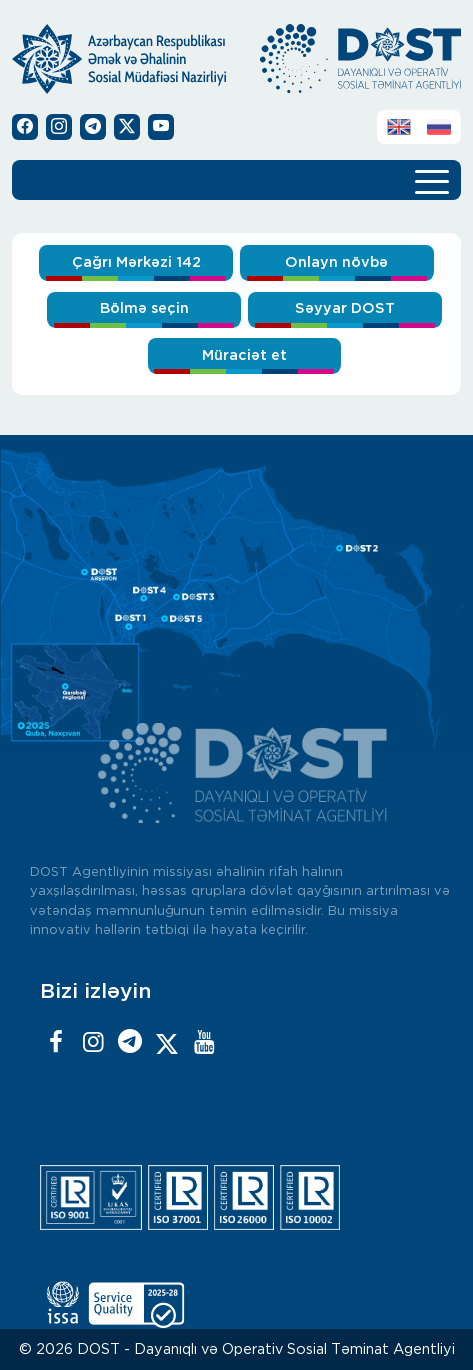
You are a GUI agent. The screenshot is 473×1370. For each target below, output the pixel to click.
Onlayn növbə (336, 262)
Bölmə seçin (144, 308)
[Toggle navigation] (432, 180)
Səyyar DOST (345, 308)
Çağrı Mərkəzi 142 (136, 262)
